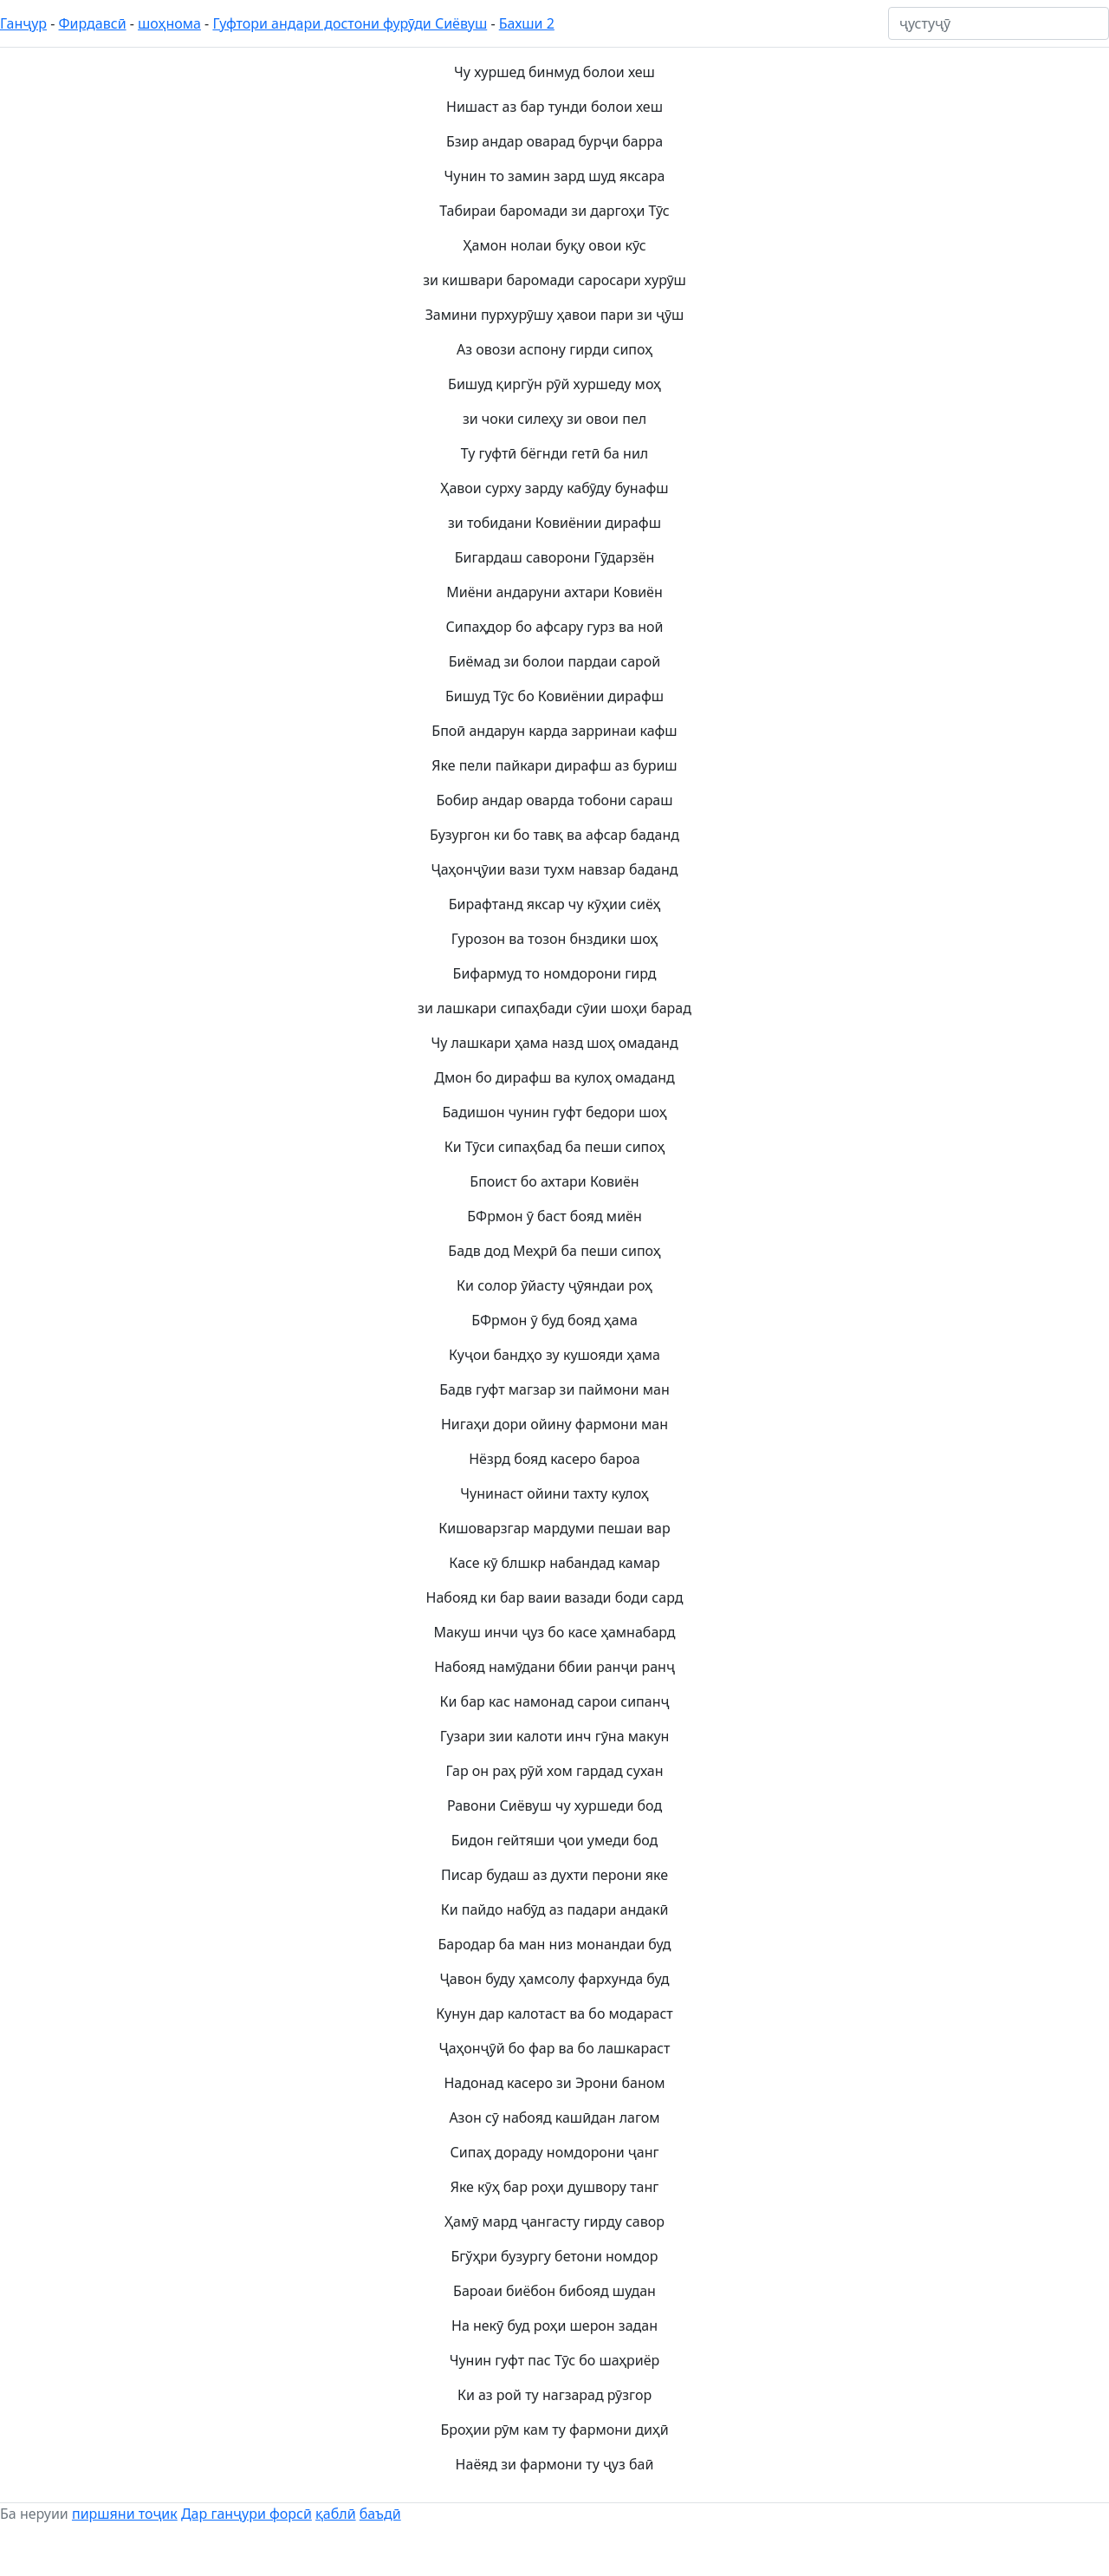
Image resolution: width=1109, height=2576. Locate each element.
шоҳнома (169, 23)
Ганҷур (23, 23)
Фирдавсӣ (92, 23)
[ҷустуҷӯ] (998, 23)
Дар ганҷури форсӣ (246, 2513)
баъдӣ (380, 2513)
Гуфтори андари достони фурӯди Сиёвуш (349, 23)
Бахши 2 (526, 23)
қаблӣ (335, 2513)
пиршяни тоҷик (125, 2513)
